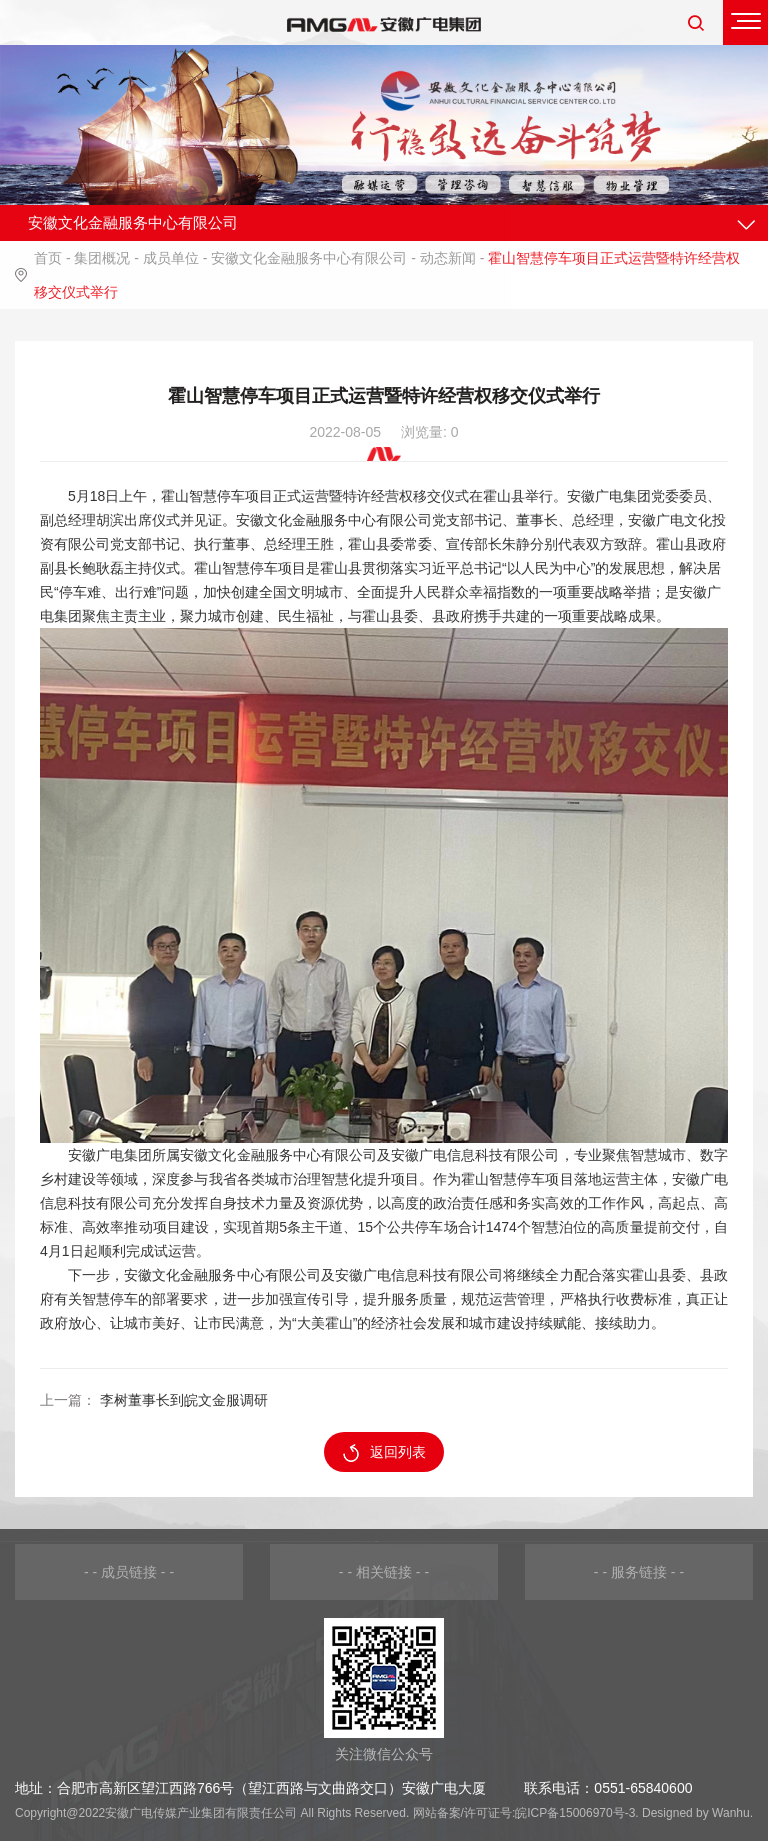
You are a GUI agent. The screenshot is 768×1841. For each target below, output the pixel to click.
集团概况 (102, 258)
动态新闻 (448, 258)
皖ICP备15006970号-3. (576, 1813)
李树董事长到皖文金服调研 (184, 1400)
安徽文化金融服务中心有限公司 (309, 258)
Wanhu (731, 1813)
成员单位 (171, 258)
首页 (48, 258)
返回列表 (384, 1453)
